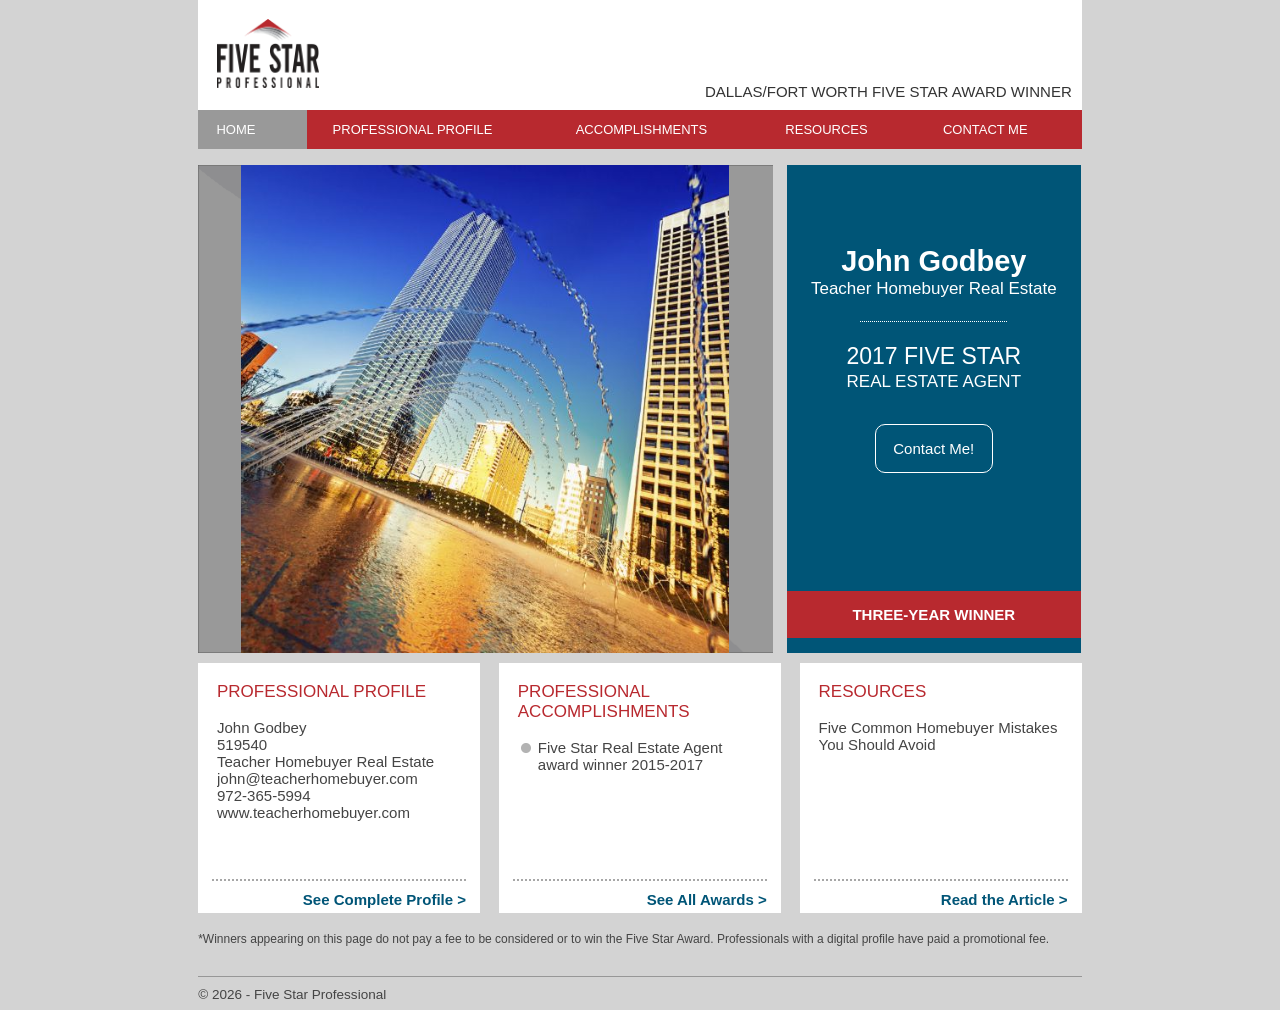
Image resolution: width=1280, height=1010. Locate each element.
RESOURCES (826, 129)
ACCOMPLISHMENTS (641, 129)
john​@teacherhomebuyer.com (317, 778)
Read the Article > (1004, 899)
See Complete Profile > (384, 899)
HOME (235, 129)
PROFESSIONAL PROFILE (413, 129)
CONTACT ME (985, 129)
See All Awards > (707, 899)
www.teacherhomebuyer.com (313, 812)
